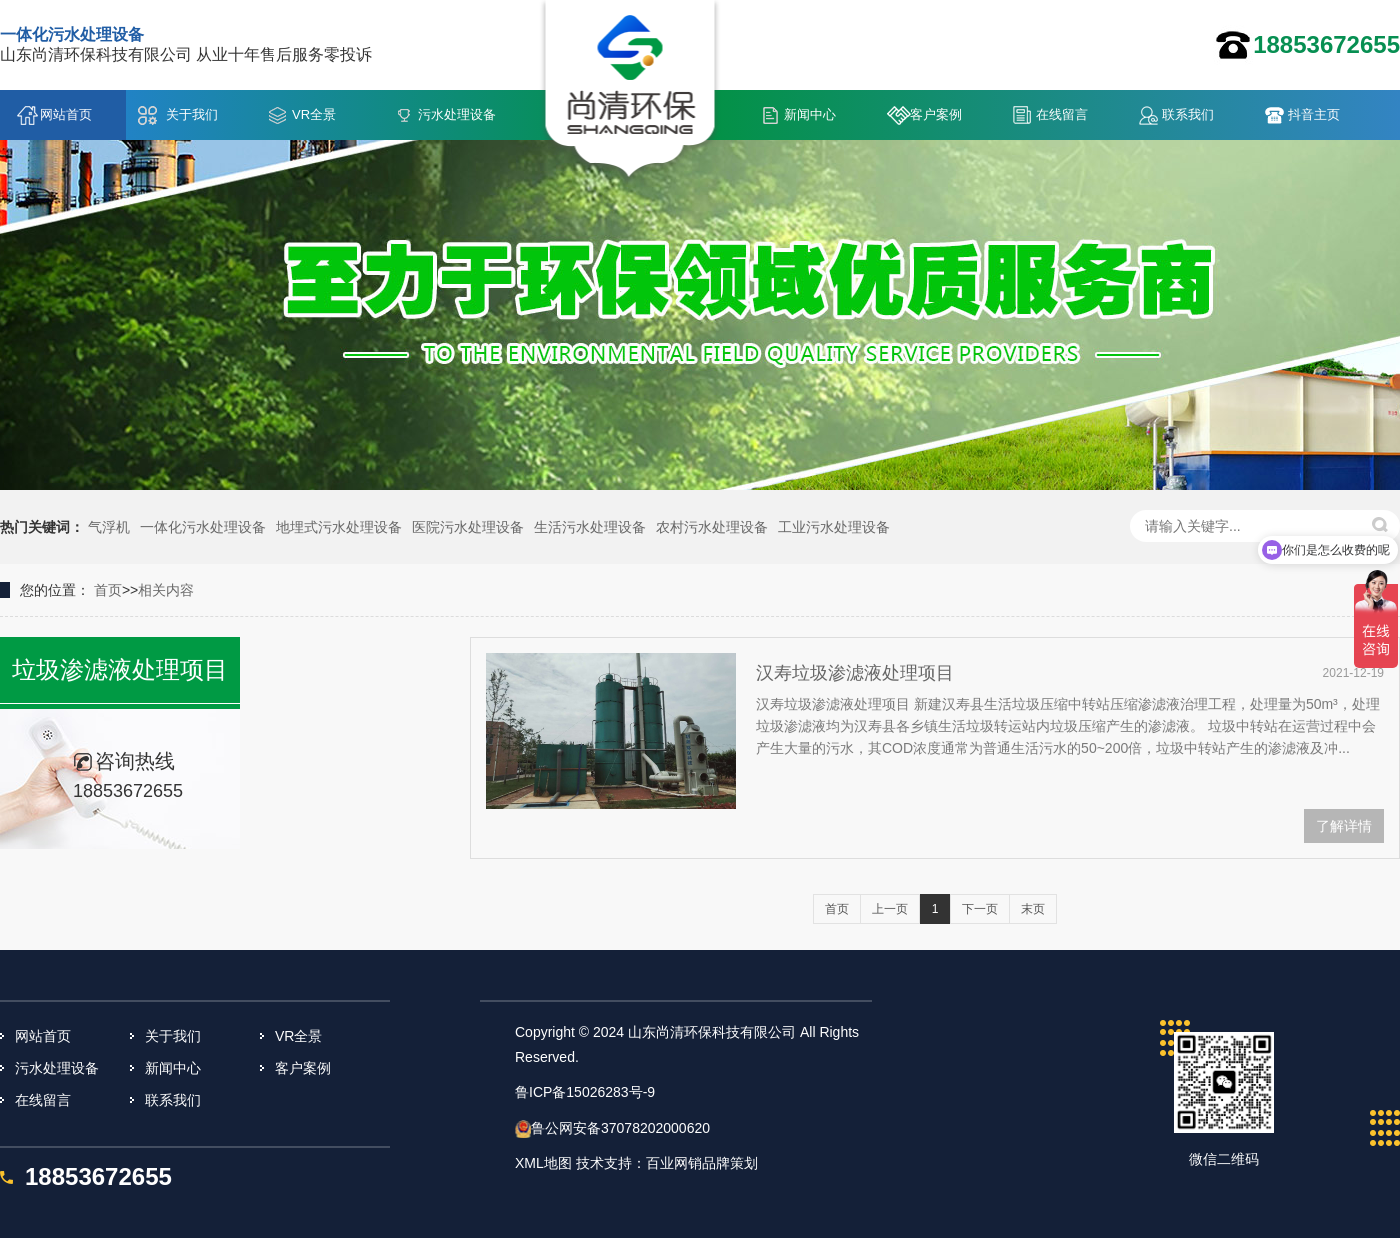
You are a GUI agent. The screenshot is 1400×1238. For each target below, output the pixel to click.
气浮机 (109, 527)
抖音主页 (1314, 114)
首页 (108, 590)
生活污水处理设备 (590, 527)
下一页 (980, 909)
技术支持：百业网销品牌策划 (667, 1163)
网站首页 (66, 114)
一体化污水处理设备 (203, 527)
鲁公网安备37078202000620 (620, 1128)
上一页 (890, 909)
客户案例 (936, 114)
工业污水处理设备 (834, 527)
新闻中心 (810, 114)
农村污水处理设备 (712, 527)
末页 (1033, 909)
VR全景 (314, 114)
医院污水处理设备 (468, 527)
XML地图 (543, 1163)
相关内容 (166, 590)
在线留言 (1062, 114)
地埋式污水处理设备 (339, 527)
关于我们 (192, 114)
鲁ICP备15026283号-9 (585, 1092)
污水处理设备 (457, 114)
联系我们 (1188, 114)
